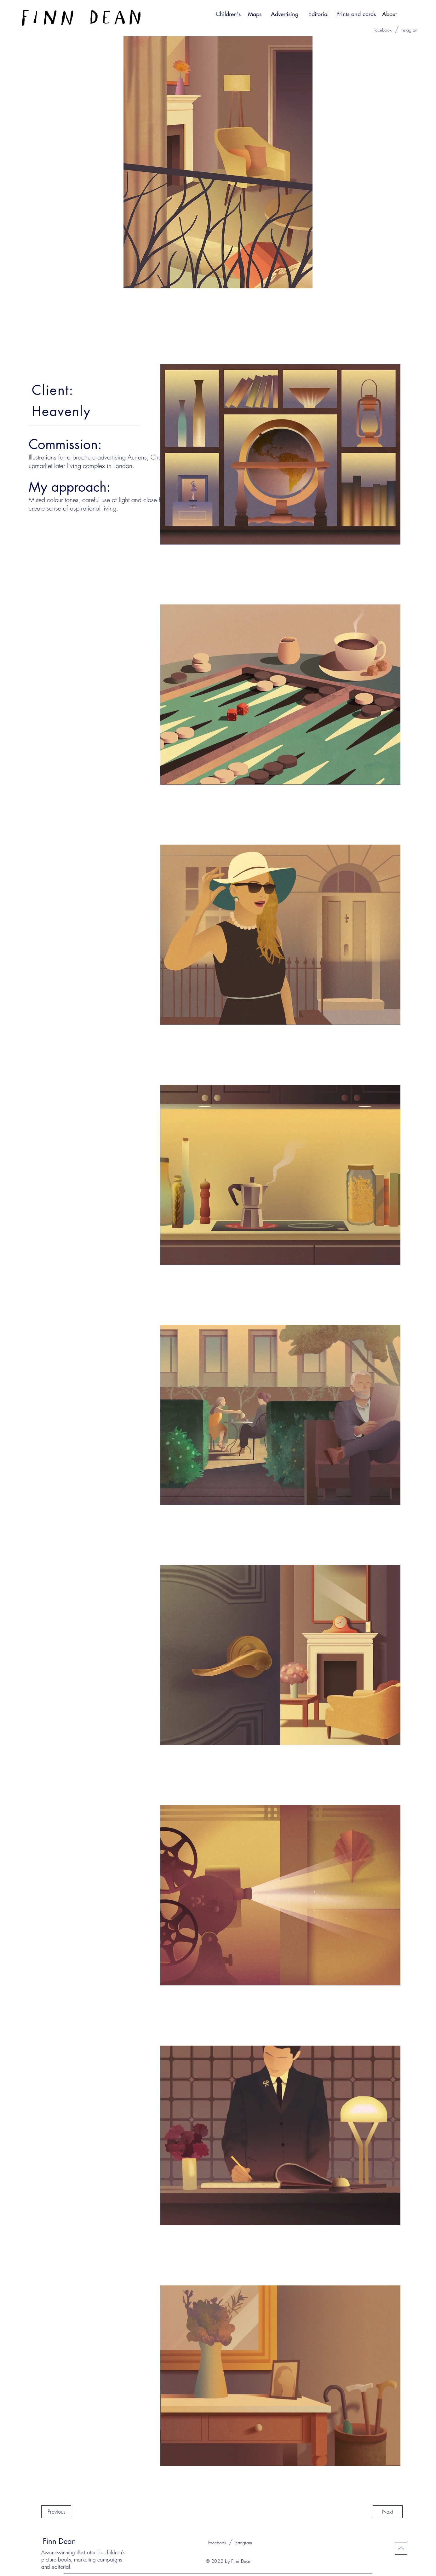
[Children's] (228, 14)
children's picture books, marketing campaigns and (83, 2559)
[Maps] (254, 14)
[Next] (388, 2511)
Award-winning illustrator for (73, 2552)
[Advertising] (284, 14)
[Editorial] (318, 14)
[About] (389, 14)
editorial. (62, 2566)
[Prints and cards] (356, 14)
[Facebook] (382, 30)
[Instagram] (409, 30)
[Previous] (56, 2511)
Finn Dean (59, 2541)
